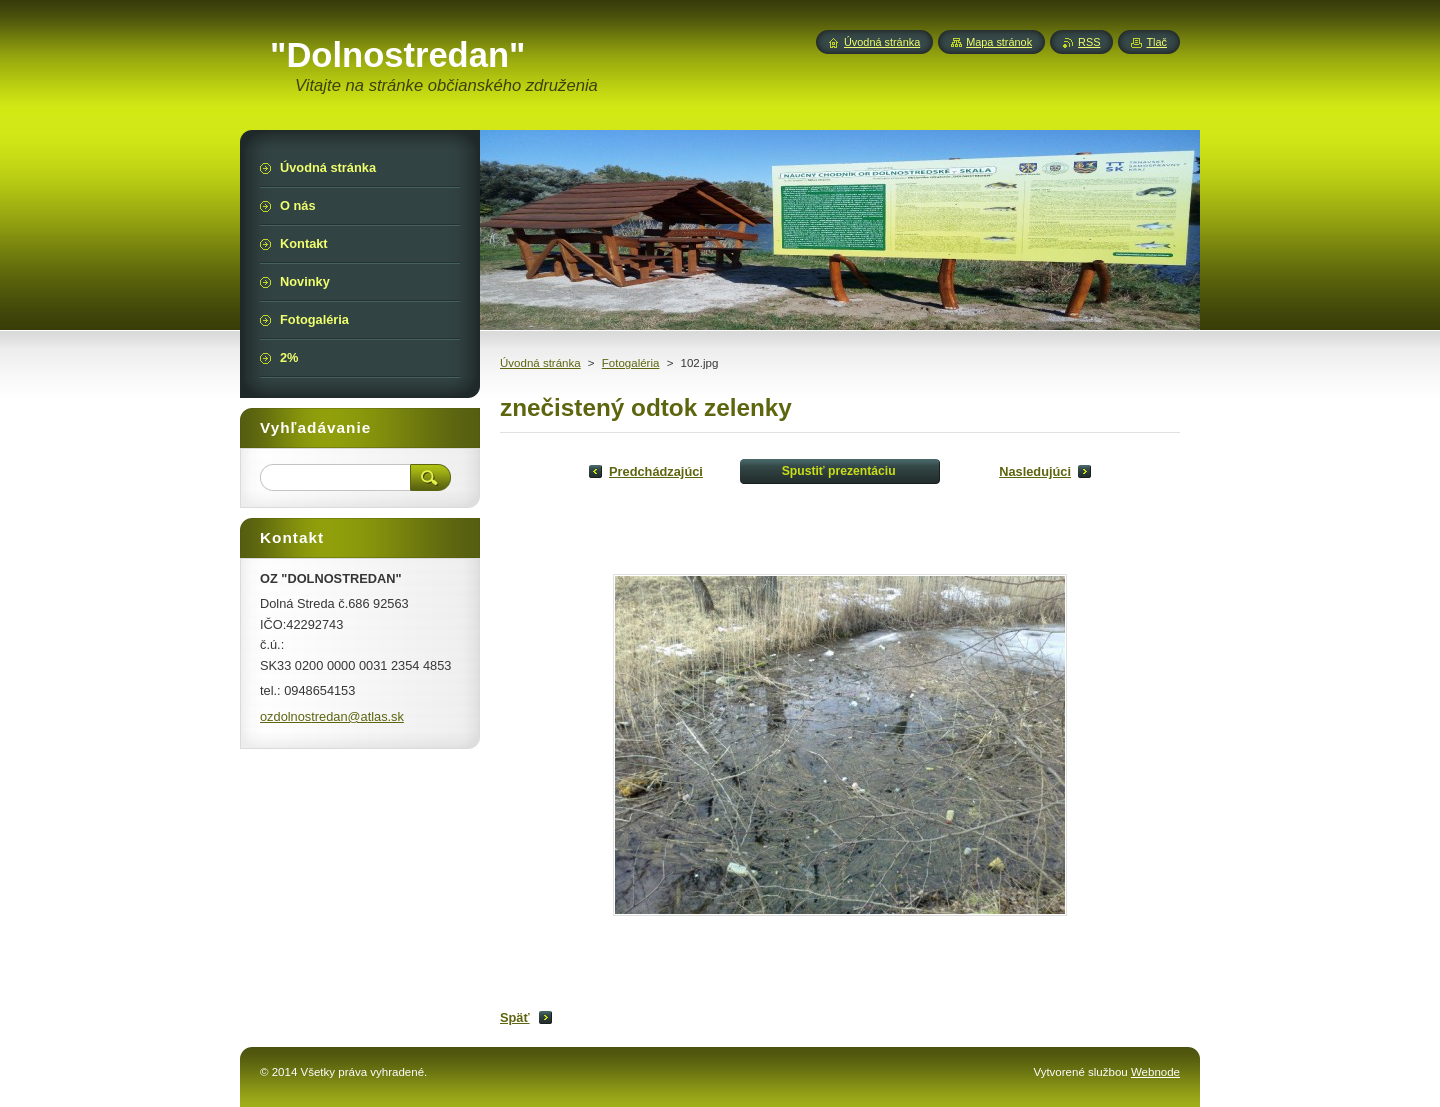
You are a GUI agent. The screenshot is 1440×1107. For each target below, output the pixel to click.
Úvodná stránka (540, 363)
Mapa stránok (999, 42)
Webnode (1155, 1072)
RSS (1089, 42)
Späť (515, 1017)
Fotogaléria (631, 363)
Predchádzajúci (656, 471)
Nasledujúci (1035, 471)
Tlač (1156, 42)
